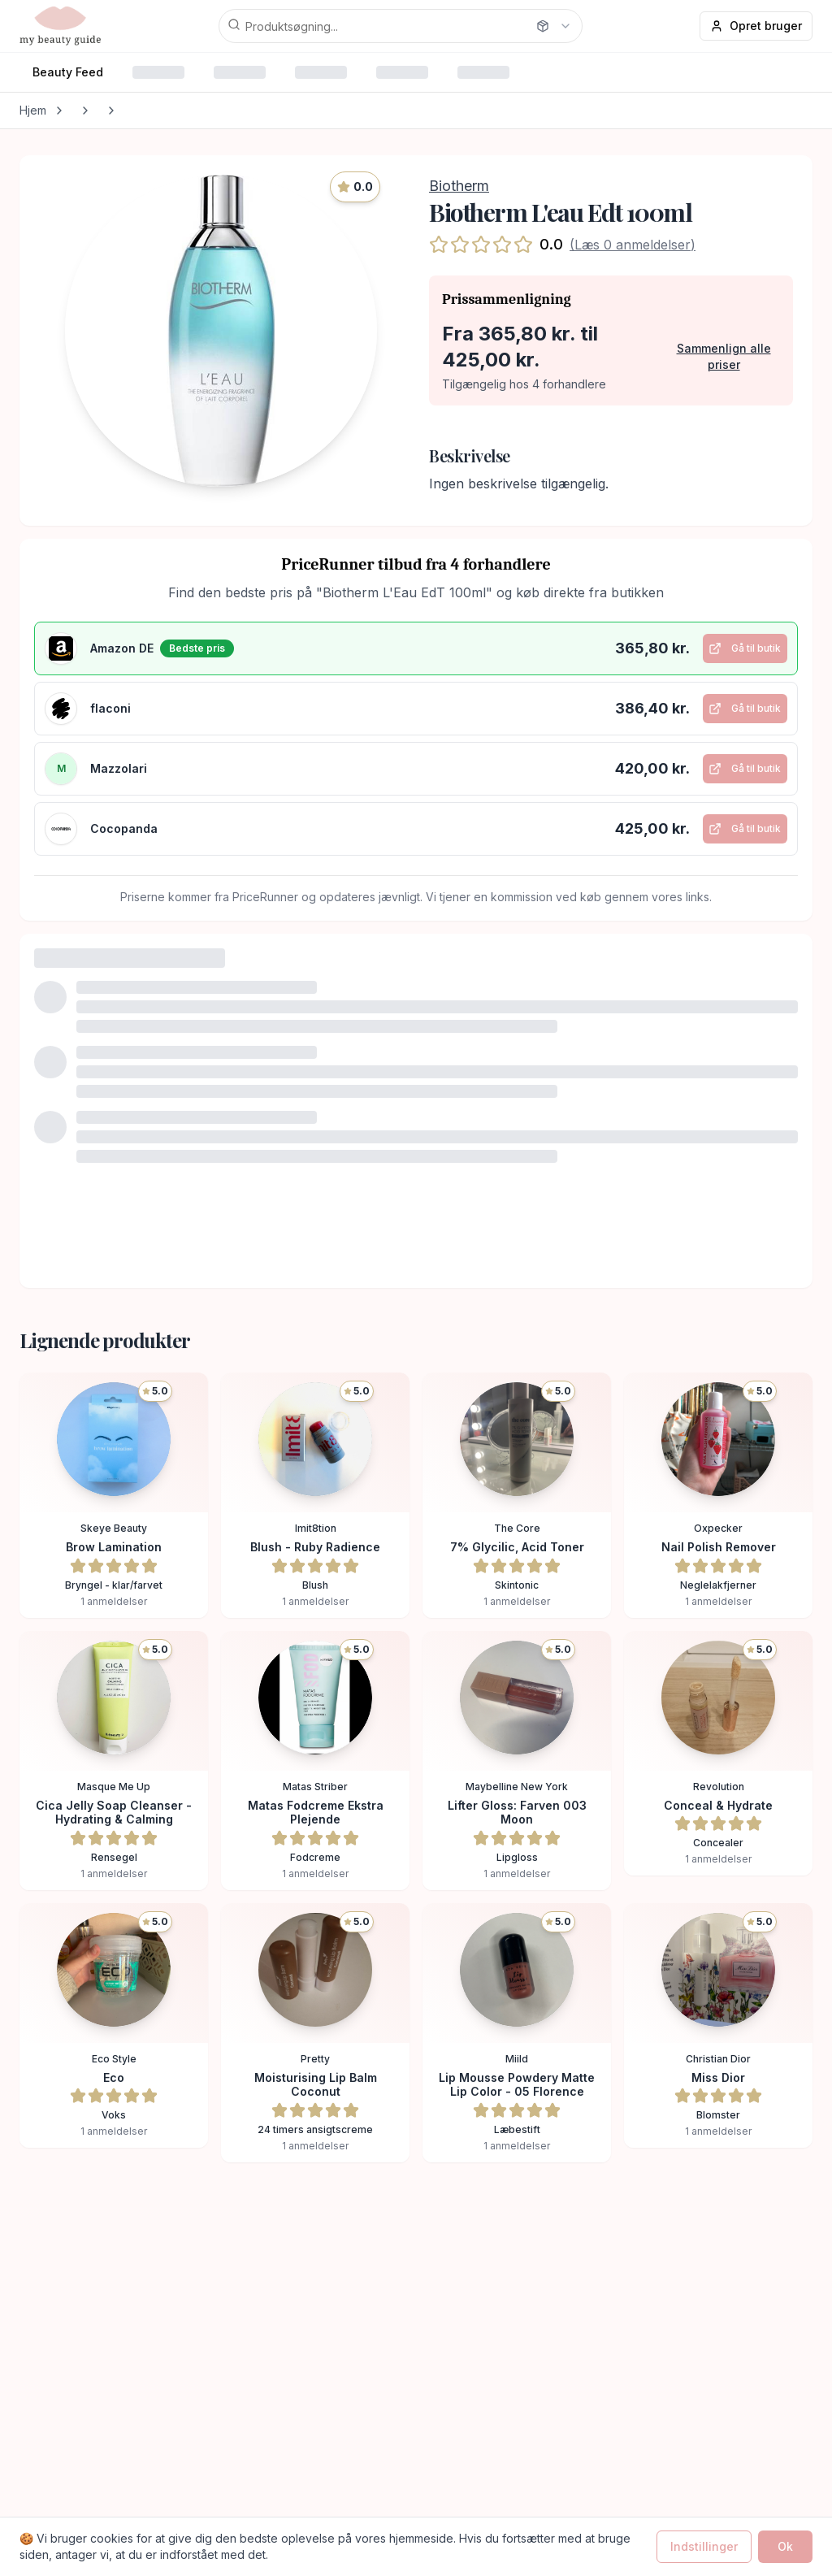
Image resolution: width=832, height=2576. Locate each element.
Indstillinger (704, 2546)
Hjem (33, 110)
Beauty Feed (67, 72)
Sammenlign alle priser (724, 356)
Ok (785, 2546)
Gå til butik (740, 653)
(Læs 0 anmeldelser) (633, 244)
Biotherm (459, 185)
